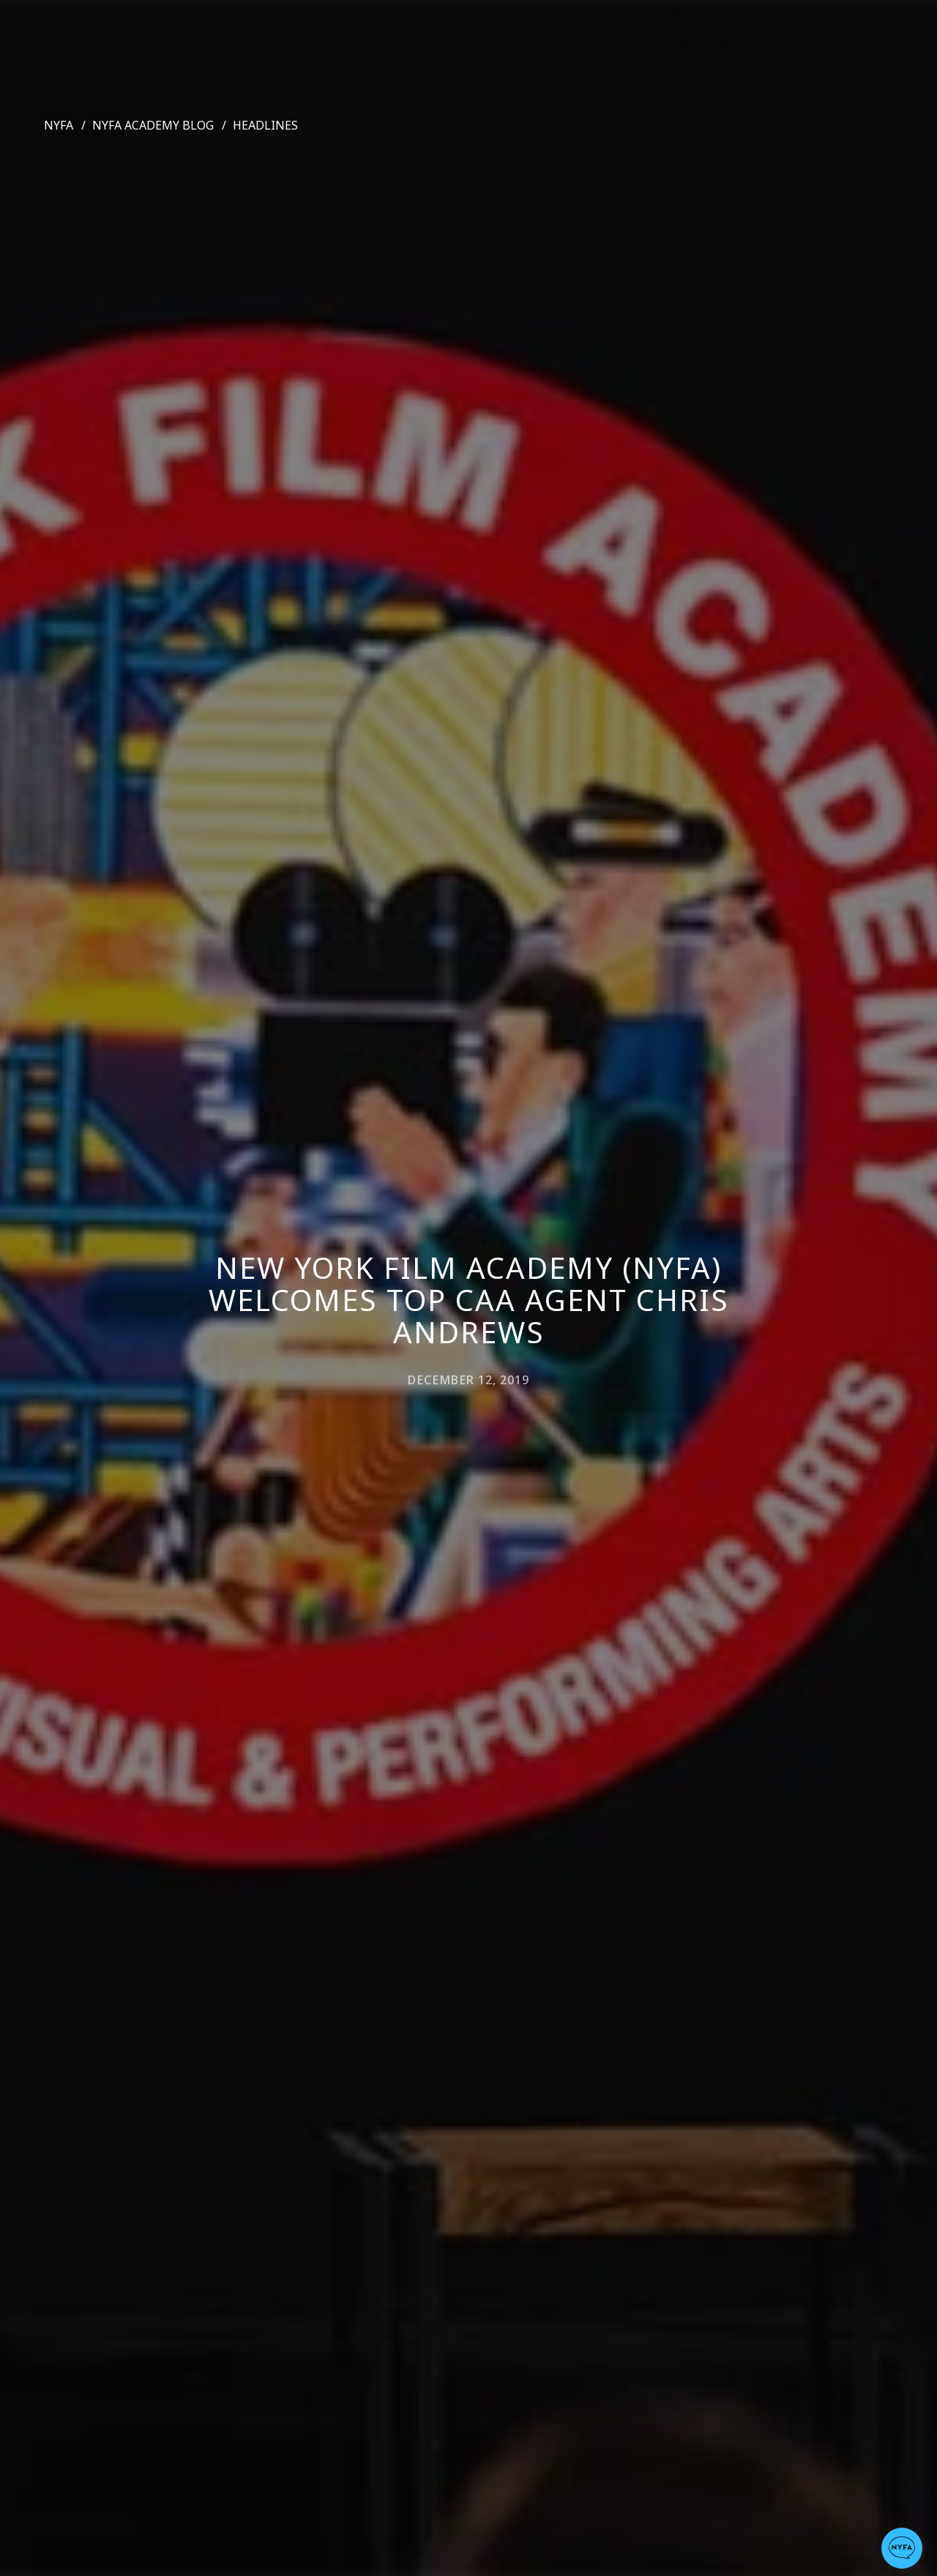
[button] (901, 2548)
